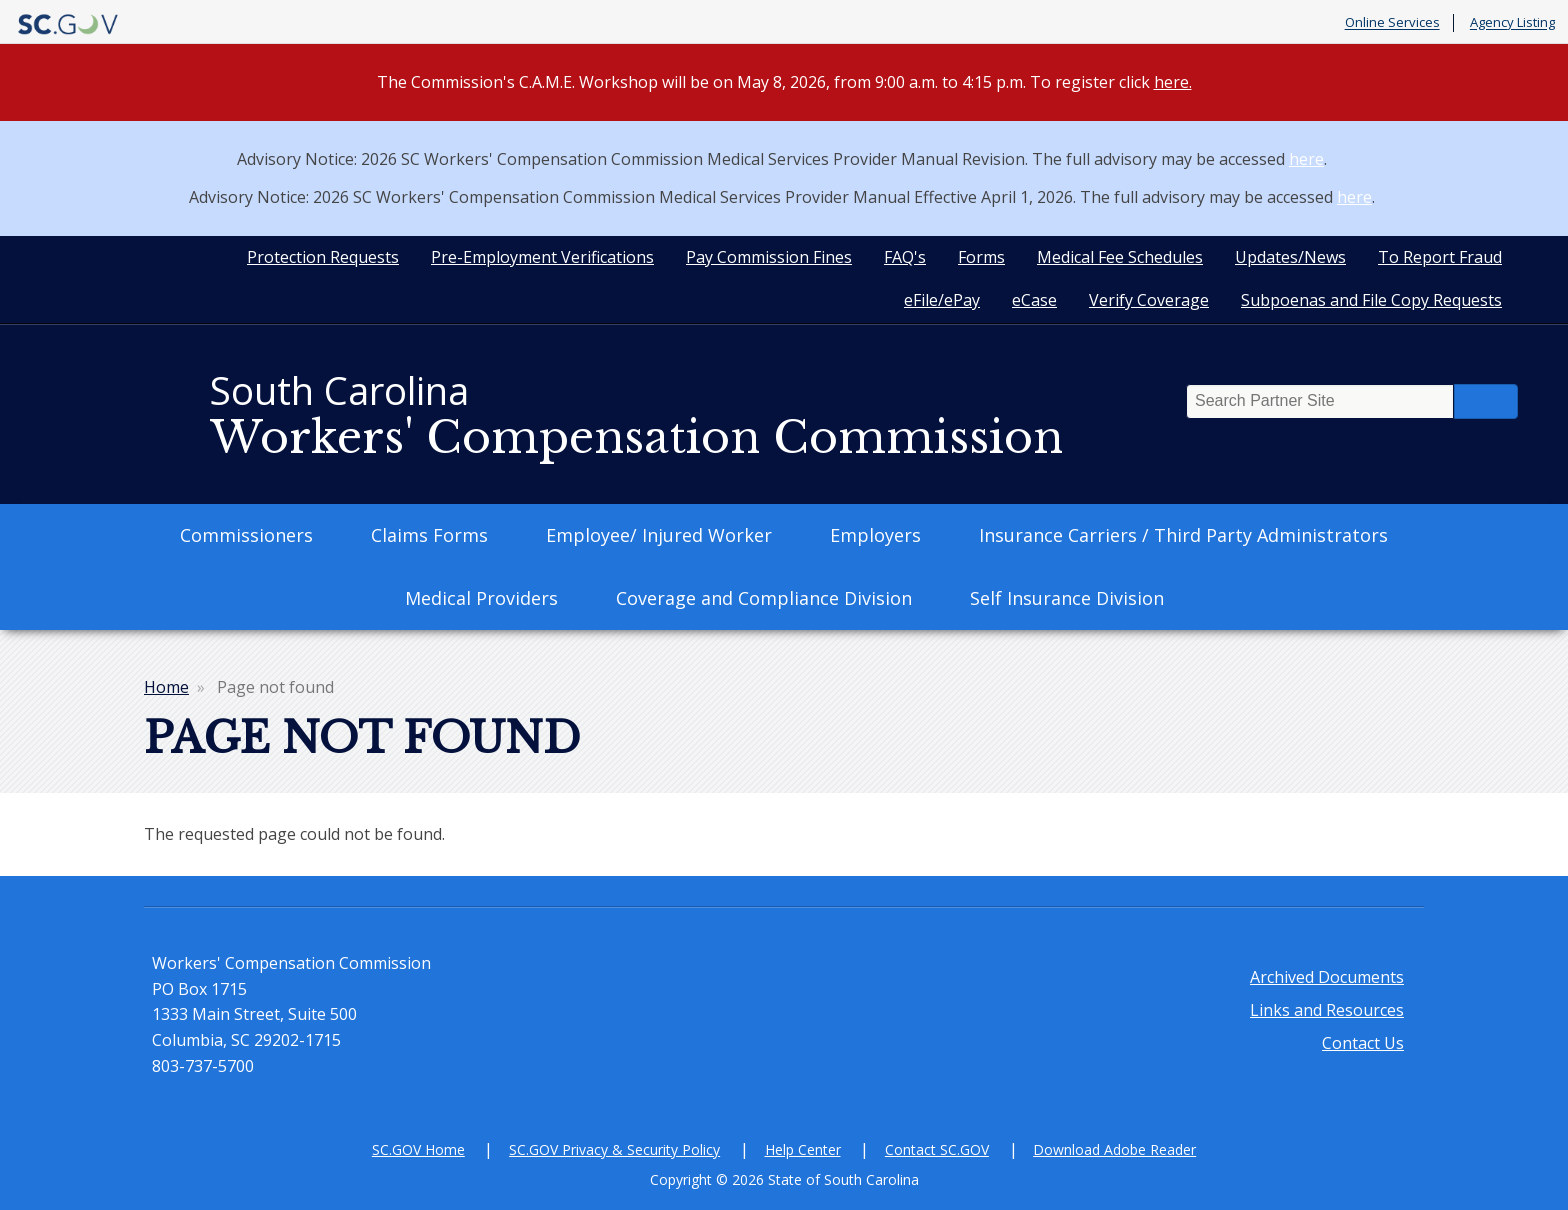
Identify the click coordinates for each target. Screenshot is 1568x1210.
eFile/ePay (942, 300)
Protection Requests (323, 257)
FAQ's (905, 257)
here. (1173, 82)
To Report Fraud (1440, 257)
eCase (1034, 300)
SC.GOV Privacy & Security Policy (614, 1149)
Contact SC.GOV (937, 1149)
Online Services (1392, 23)
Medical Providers (481, 598)
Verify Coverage (1149, 300)
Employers (875, 535)
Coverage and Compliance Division (764, 598)
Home (166, 687)
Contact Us (1363, 1043)
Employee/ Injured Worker (659, 535)
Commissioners (246, 535)
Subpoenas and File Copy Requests (1371, 300)
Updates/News (1290, 257)
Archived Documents (1327, 977)
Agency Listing (1512, 23)
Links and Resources (1327, 1010)
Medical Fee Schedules (1120, 257)
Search (1486, 401)
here (1306, 159)
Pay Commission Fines (769, 257)
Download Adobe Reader (1114, 1149)
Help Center (803, 1149)
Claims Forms (429, 535)
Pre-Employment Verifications (542, 257)
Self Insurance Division (1067, 598)
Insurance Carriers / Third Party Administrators (1183, 535)
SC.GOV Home (418, 1149)
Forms (981, 257)
